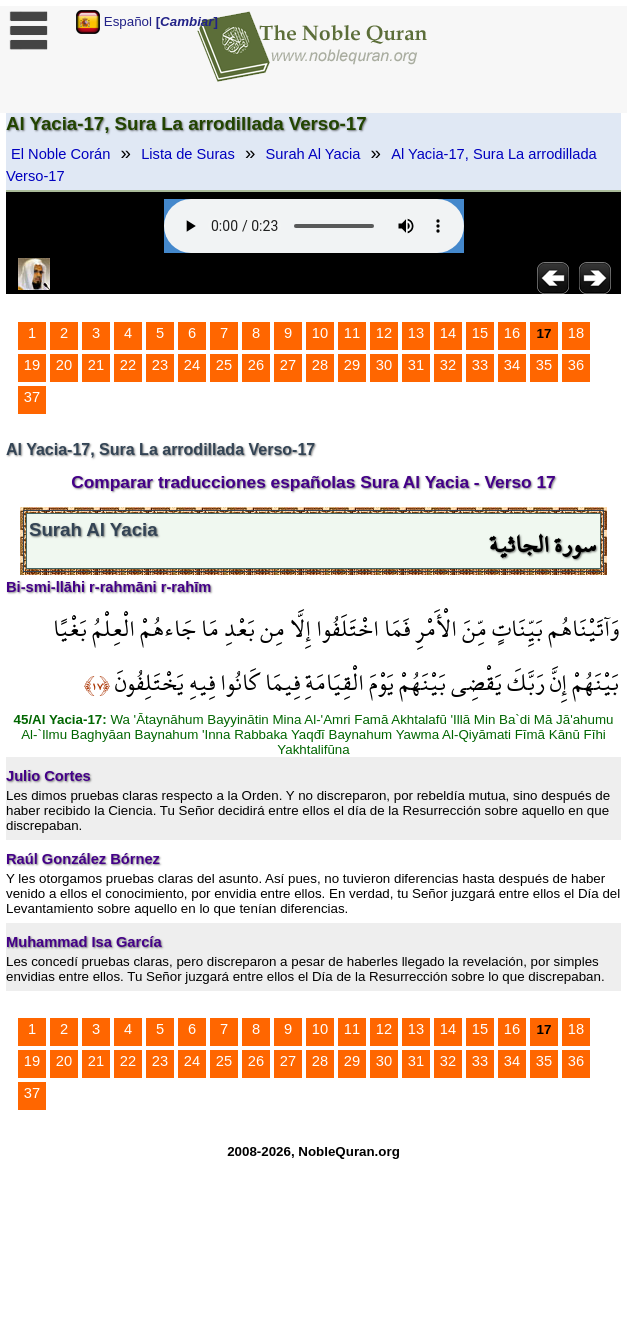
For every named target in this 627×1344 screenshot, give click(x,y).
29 (352, 365)
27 (288, 365)
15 (480, 333)
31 (416, 365)
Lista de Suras (188, 154)
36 (576, 365)
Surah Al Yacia (313, 154)
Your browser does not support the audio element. (314, 226)
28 (320, 365)
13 (416, 333)
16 (512, 333)
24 (192, 365)
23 (160, 365)
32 (448, 365)
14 (448, 333)
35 (544, 365)
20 (64, 365)
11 (352, 333)
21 (96, 365)
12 (384, 333)
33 (480, 365)
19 (32, 365)
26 (256, 365)
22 (128, 365)
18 (576, 333)
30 (384, 365)
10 (320, 333)
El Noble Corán (60, 154)
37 (32, 397)
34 (512, 365)
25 (224, 365)
